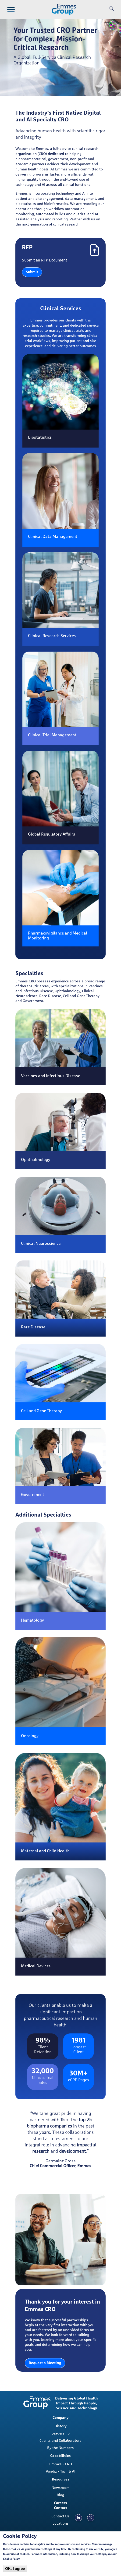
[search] (111, 16)
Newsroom (61, 2488)
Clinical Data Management (52, 537)
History (60, 2426)
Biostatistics (40, 437)
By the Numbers (60, 2448)
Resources (60, 2479)
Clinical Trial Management (52, 735)
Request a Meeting (45, 2363)
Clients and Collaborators (60, 2440)
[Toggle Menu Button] (11, 9)
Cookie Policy (11, 2559)
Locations (61, 2523)
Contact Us (60, 2516)
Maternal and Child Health (45, 1851)
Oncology (30, 1736)
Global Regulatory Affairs (51, 834)
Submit (32, 272)
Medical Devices (36, 1966)
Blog (60, 2495)
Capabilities (60, 2456)
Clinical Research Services (52, 636)
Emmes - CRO (60, 2464)
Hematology (32, 1620)
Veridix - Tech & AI (60, 2471)
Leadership (60, 2433)
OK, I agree (15, 2569)
